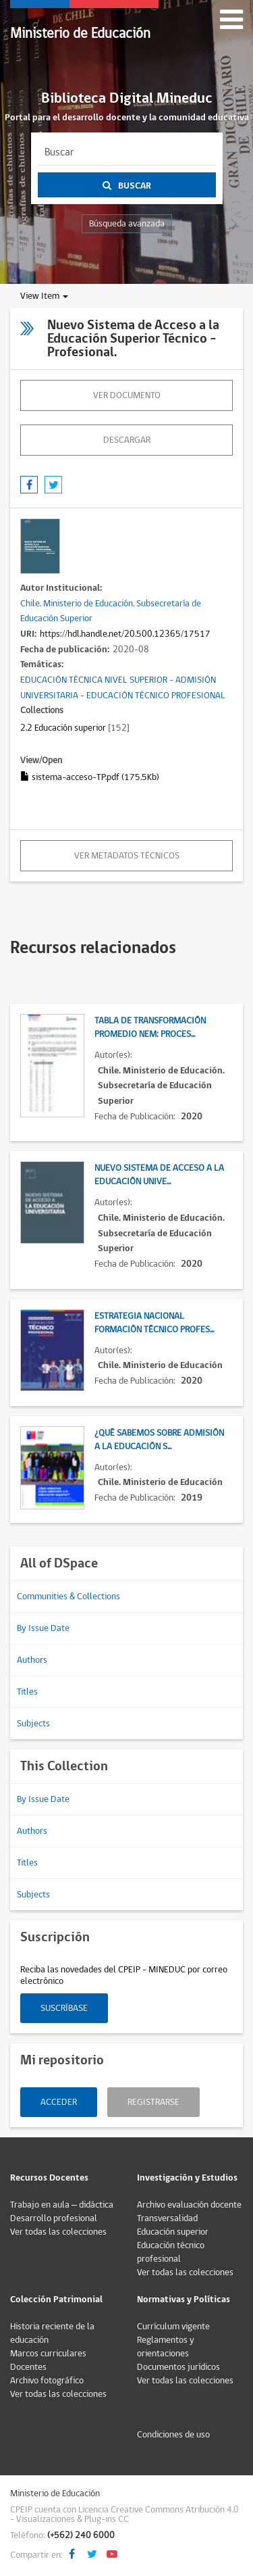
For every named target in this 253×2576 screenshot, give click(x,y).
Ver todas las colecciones (58, 2232)
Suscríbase (64, 2008)
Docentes (28, 2367)
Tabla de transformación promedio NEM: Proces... (150, 1027)
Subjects (33, 1723)
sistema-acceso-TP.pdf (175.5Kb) (89, 777)
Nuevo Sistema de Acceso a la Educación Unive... (159, 1174)
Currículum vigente (173, 2326)
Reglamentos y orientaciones (165, 2346)
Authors (32, 1660)
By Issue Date (43, 1628)
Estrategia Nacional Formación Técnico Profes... (154, 1322)
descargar (126, 440)
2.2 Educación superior (63, 728)
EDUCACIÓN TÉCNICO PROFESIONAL (155, 695)
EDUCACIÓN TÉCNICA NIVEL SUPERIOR (93, 680)
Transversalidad (167, 2218)
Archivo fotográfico (47, 2380)
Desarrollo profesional (53, 2218)
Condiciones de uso (173, 2434)
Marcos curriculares (48, 2353)
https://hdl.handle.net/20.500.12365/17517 (125, 634)
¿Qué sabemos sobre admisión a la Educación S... (159, 1439)
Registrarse (153, 2102)
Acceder (58, 2102)
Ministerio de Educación (80, 33)
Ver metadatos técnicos (126, 855)
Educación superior (172, 2232)
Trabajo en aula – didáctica (61, 2205)
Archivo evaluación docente (189, 2205)
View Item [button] (44, 296)
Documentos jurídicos (178, 2367)
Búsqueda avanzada (127, 223)
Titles (27, 1692)
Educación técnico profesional (170, 2252)
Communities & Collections (68, 1596)
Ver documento (127, 395)
